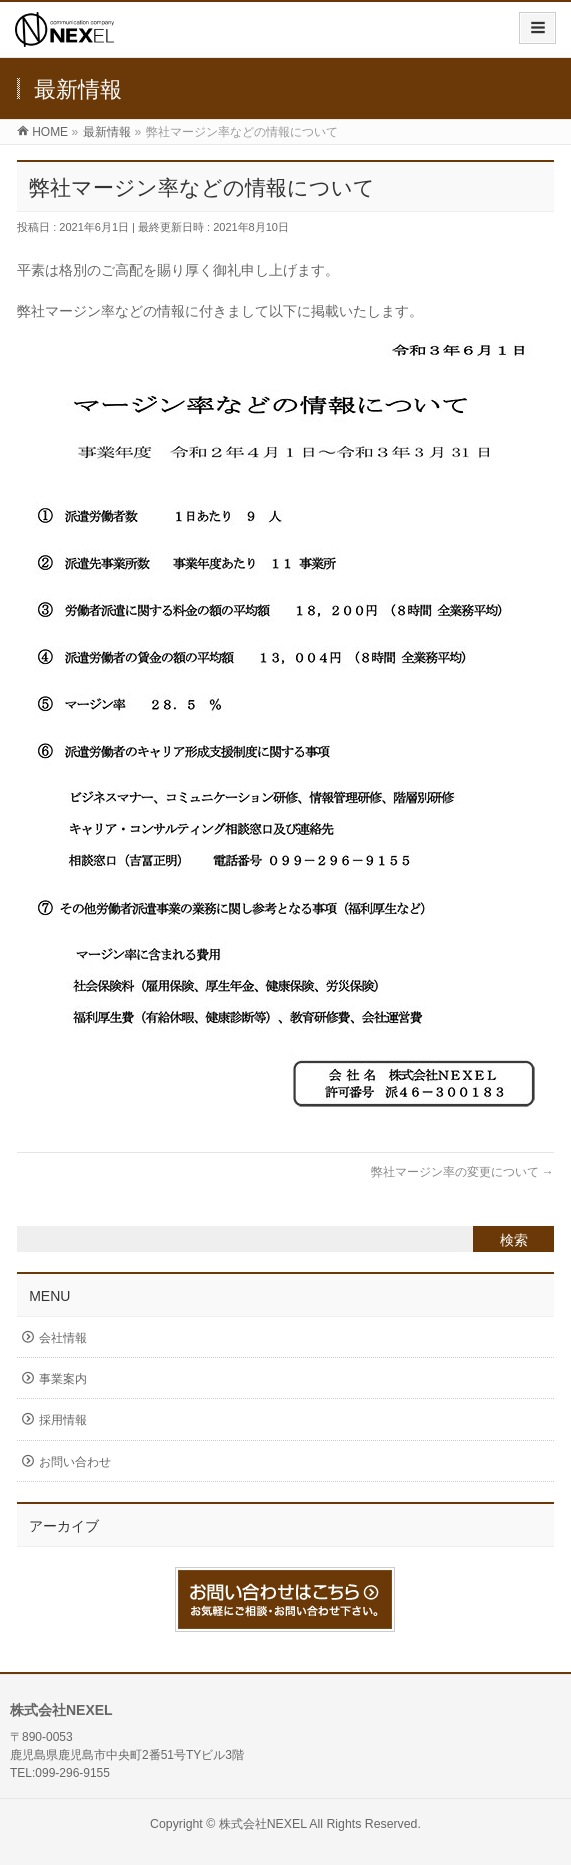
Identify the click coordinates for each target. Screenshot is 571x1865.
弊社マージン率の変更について (462, 1172)
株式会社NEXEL (263, 1824)
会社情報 (63, 1338)
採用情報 (63, 1420)
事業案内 (63, 1379)
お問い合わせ (75, 1462)
